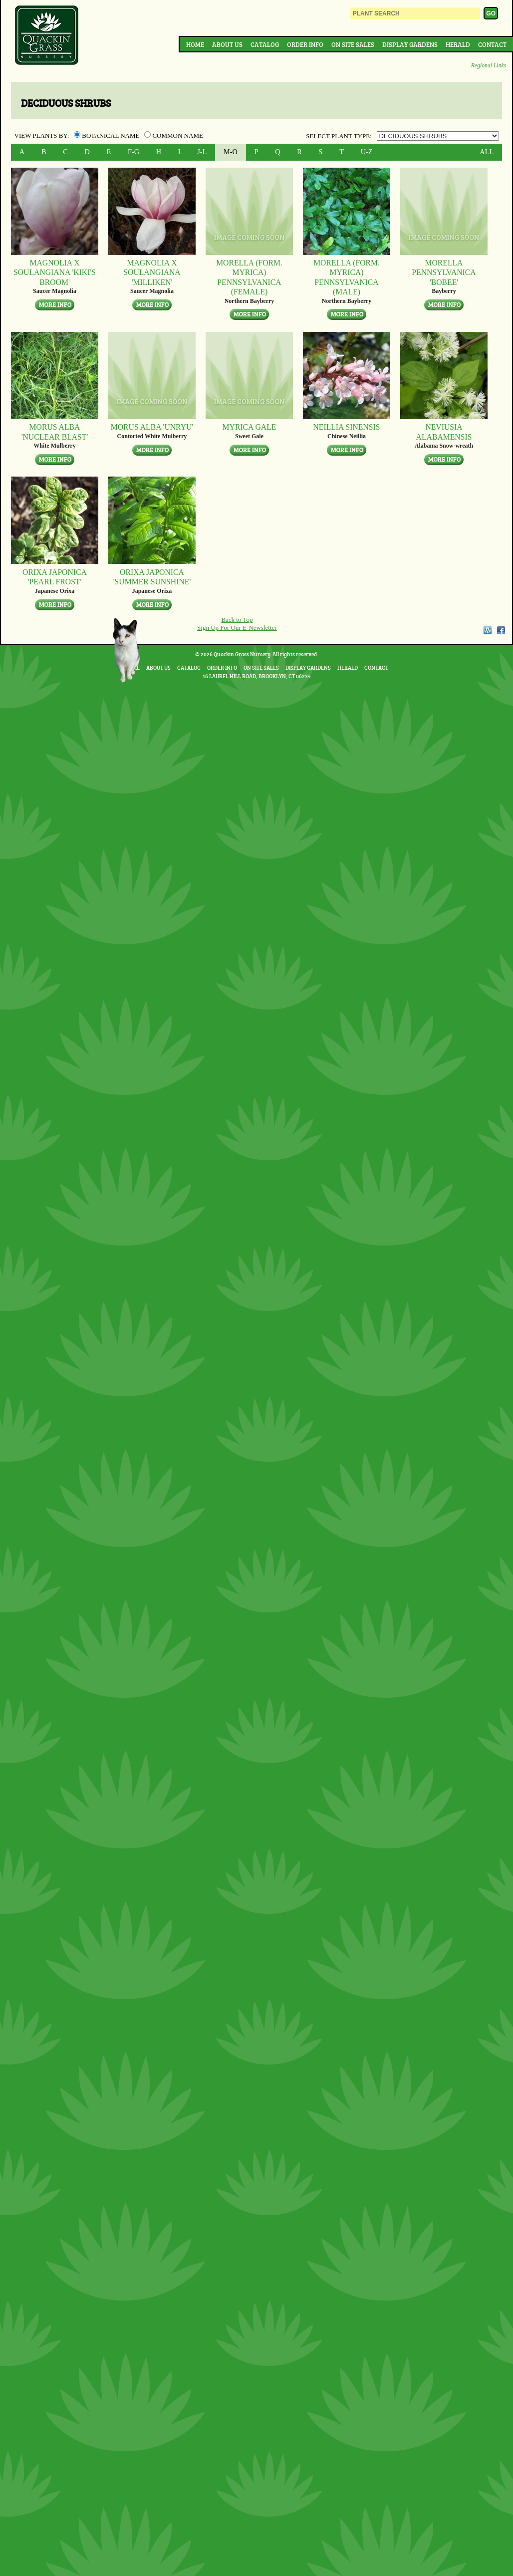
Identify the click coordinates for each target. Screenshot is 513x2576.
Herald (458, 44)
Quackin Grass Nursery (47, 36)
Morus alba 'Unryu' (152, 427)
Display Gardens (410, 44)
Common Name (173, 135)
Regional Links (488, 65)
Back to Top (237, 619)
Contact (492, 44)
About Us (227, 44)
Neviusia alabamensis (444, 432)
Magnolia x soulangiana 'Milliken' (151, 272)
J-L (202, 152)
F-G (133, 152)
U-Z (367, 152)
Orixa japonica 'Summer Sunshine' (152, 577)
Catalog (265, 44)
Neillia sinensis (346, 427)
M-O (231, 152)
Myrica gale (249, 427)
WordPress (487, 630)
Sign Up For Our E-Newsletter (237, 627)
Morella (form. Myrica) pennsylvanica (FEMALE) (249, 277)
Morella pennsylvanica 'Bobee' (444, 272)
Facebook (501, 630)
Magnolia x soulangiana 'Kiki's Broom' (54, 272)
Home (195, 44)
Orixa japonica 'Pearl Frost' (54, 577)
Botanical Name (107, 135)
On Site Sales (352, 44)
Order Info (305, 44)
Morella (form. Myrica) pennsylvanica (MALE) (346, 277)
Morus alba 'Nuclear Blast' (54, 432)
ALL (487, 152)
